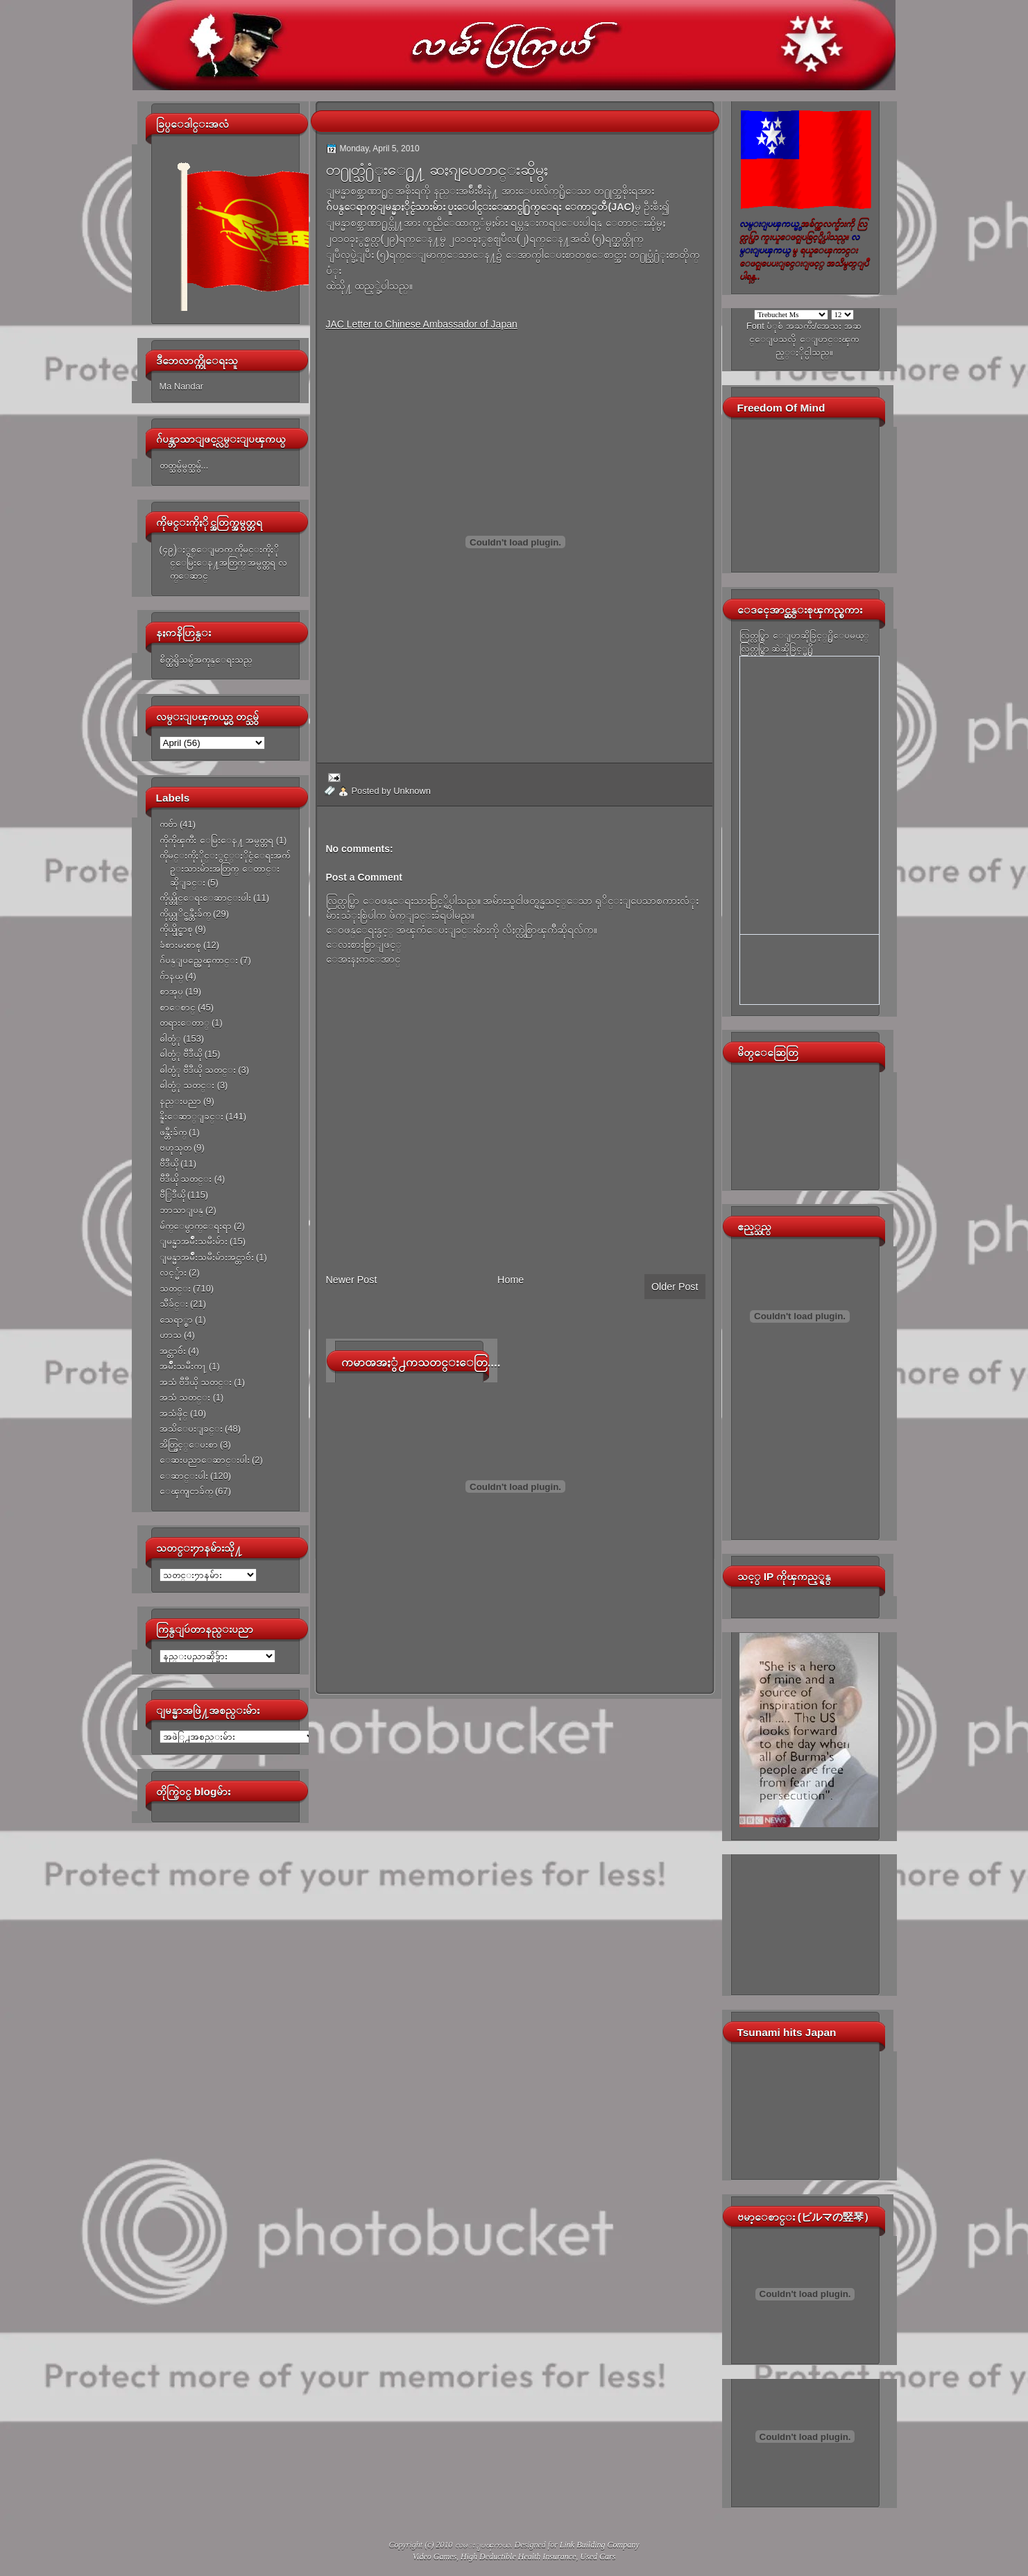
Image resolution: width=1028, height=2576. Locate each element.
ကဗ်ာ (169, 824)
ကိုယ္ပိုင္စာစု (176, 929)
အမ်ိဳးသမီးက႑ (183, 1366)
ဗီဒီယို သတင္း (186, 1178)
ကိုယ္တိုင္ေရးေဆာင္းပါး (205, 897)
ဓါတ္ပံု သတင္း (187, 1085)
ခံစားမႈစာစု (180, 945)
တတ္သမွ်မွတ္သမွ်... (184, 465)
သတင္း (175, 1288)
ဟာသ (171, 1335)
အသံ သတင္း (185, 1397)
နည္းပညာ (180, 1101)
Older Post (675, 1286)
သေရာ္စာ (176, 1319)
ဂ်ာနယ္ (171, 976)
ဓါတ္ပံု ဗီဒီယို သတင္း (198, 1070)
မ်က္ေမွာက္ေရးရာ (196, 1226)
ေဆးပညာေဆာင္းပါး (205, 1460)
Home (510, 1279)
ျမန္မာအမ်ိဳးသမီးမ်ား (194, 1241)
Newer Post (351, 1279)
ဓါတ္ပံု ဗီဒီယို (181, 1054)
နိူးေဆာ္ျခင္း (191, 1116)
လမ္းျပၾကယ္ (483, 2545)
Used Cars (597, 2556)
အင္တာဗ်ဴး (173, 1351)
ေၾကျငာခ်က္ (186, 1491)
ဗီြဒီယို (172, 1194)
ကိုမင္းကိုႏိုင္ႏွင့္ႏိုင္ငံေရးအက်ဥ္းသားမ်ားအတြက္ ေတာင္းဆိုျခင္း (225, 869)
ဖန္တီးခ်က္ (173, 1132)
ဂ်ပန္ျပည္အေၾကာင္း (199, 960)
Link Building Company (600, 2545)
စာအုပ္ (171, 991)
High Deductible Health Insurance (518, 2556)
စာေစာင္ (178, 1007)
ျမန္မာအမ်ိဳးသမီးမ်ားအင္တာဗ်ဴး (207, 1257)
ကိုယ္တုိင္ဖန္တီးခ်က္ (185, 913)
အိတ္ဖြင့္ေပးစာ (189, 1444)
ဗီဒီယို (169, 1163)
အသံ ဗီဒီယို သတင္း (196, 1382)
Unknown (412, 791)
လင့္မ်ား (173, 1272)
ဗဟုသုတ (175, 1147)
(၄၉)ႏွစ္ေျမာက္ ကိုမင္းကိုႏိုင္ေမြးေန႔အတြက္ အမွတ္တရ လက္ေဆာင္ (223, 563)
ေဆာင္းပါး (184, 1476)
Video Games (434, 2556)
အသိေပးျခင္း (191, 1428)
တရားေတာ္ (184, 1022)
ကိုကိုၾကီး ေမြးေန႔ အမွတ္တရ (217, 840)
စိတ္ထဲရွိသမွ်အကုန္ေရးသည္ (206, 659)
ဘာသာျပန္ (181, 1210)
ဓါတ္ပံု (170, 1038)
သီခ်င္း (174, 1303)
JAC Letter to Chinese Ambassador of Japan (421, 324)
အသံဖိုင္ (174, 1413)
